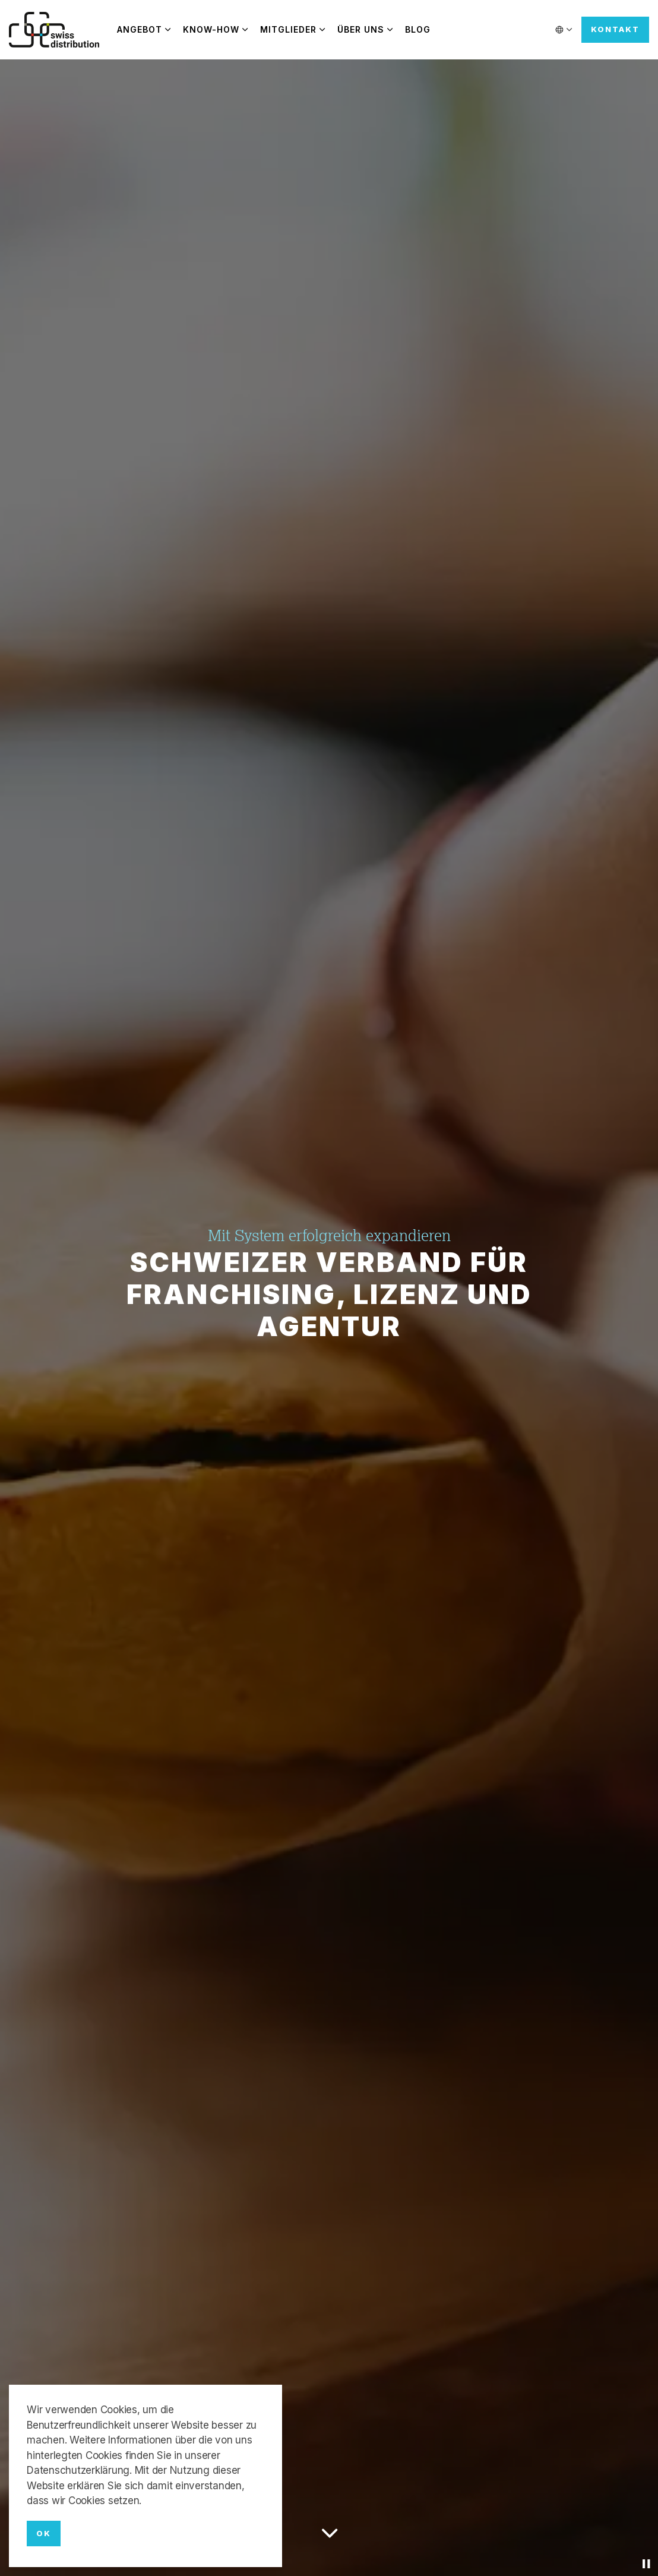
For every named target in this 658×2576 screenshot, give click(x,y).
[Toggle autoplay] (646, 2564)
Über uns (360, 29)
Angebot (139, 29)
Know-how (211, 29)
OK (43, 2534)
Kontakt (615, 30)
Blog (418, 29)
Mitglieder (288, 29)
